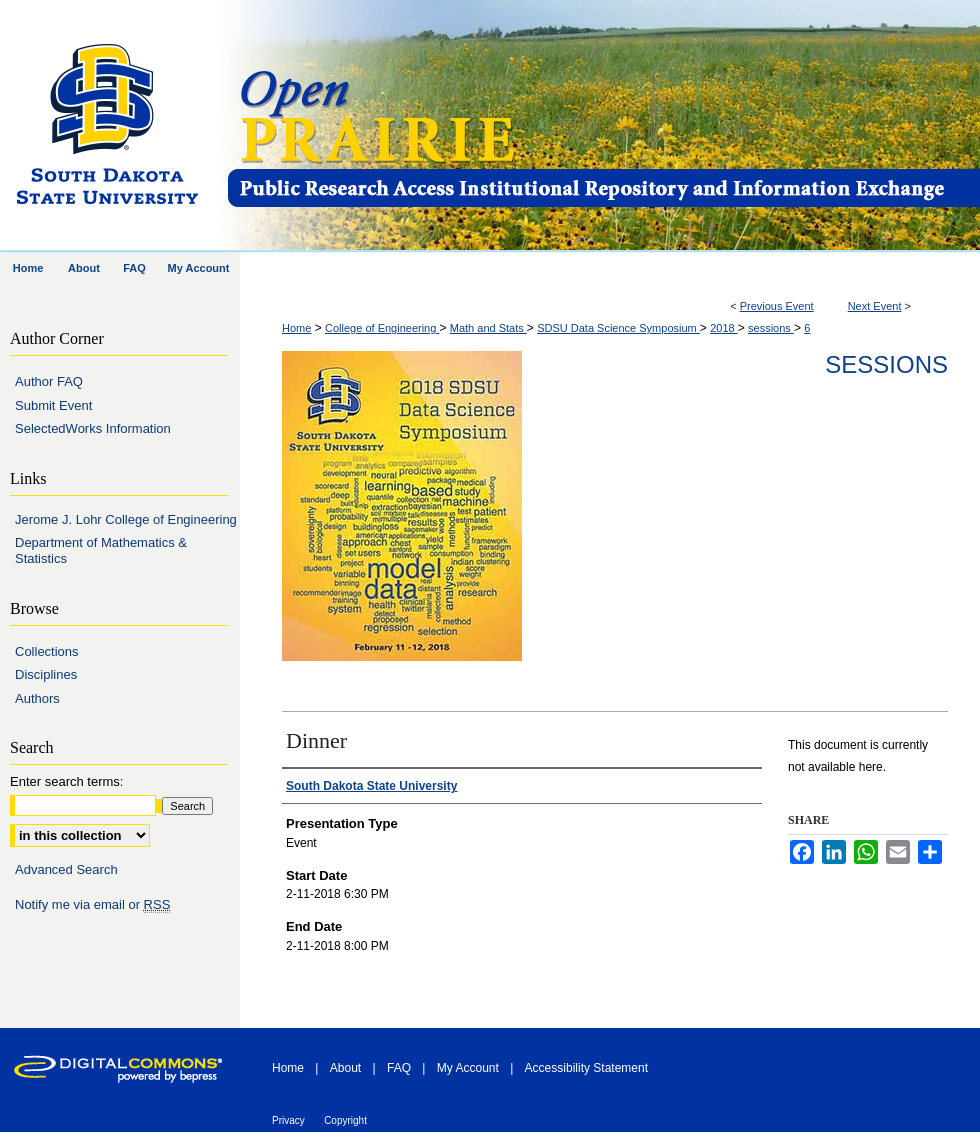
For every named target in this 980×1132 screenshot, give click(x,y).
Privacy (288, 1120)
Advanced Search (66, 869)
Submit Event (53, 405)
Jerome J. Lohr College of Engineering (126, 519)
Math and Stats (488, 328)
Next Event (875, 306)
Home (296, 328)
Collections (47, 651)
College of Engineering (382, 328)
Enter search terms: (66, 781)
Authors (37, 698)
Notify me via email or (92, 905)
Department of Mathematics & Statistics (101, 550)
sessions (771, 328)
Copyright (345, 1120)
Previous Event (777, 306)
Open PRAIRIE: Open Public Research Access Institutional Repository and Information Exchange (602, 126)
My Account (468, 1068)
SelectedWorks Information (93, 428)
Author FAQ (49, 381)
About (345, 1068)
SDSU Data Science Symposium (618, 328)
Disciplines (46, 674)
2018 (724, 328)
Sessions (886, 364)
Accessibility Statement (586, 1068)
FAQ (399, 1068)
